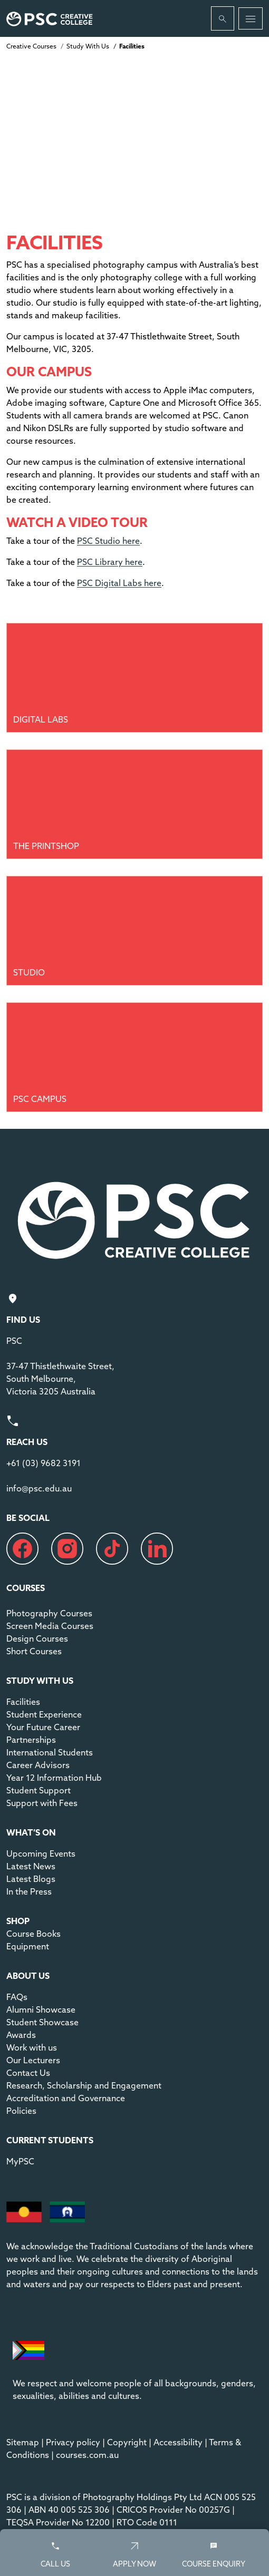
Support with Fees (42, 1803)
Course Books (33, 1933)
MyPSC (20, 2161)
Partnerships (31, 1739)
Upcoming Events (40, 1853)
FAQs (16, 1997)
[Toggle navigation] (250, 18)
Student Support (38, 1790)
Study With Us (87, 46)
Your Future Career (43, 1727)
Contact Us (28, 2072)
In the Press (29, 1891)
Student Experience (44, 1714)
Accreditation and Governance (65, 2098)
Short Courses (34, 1651)
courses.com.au (87, 2455)
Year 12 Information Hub (54, 1777)
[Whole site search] (222, 18)
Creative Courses (31, 46)
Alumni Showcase (40, 2009)
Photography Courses (49, 1613)
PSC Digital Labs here (119, 583)
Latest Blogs (30, 1879)
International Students (49, 1752)
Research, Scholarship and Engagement (83, 2085)
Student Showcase (42, 2022)
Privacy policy (73, 2442)
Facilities (23, 1701)
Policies (21, 2110)
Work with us (31, 2047)
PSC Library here (109, 562)
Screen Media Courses (49, 1626)
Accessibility (178, 2442)
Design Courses (37, 1638)
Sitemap (22, 2442)
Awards (21, 2034)
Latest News (30, 1866)
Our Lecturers (33, 2060)
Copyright (127, 2442)
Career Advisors (38, 1765)
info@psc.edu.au (39, 1488)
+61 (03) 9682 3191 (43, 1463)
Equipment (27, 1946)
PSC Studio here (108, 540)
